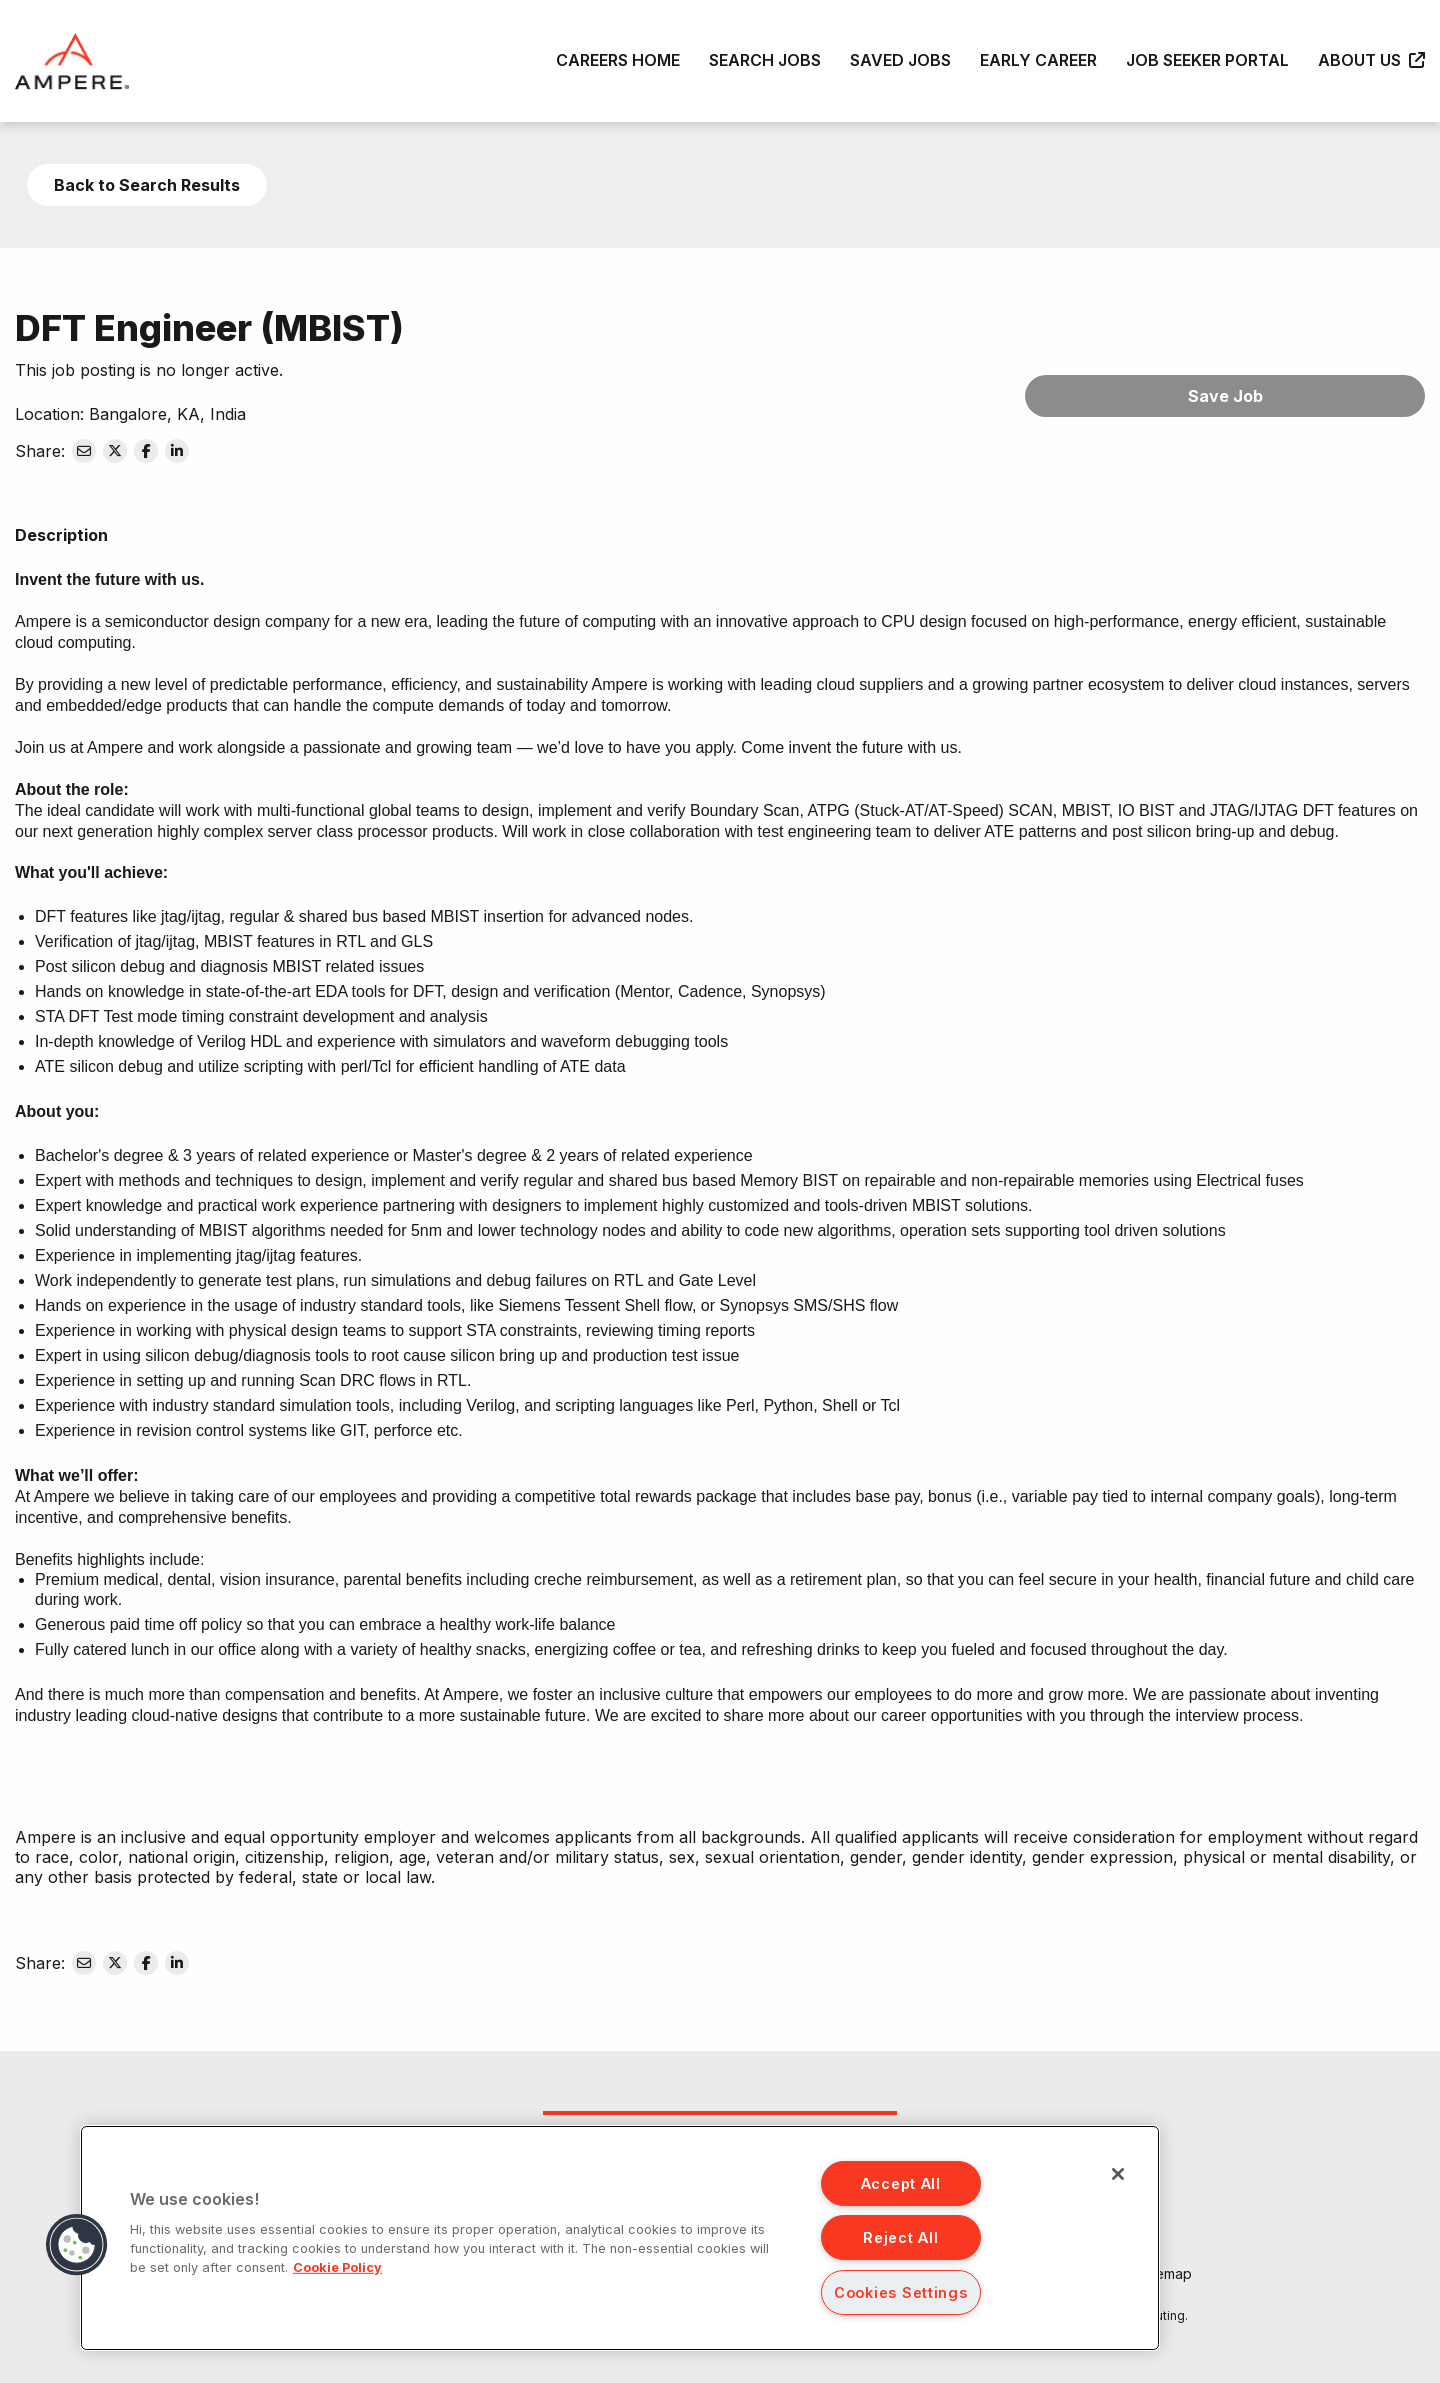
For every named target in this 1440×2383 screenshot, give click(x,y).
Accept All (901, 2183)
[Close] (1118, 2174)
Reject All (900, 2237)
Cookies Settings (901, 2292)
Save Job (1225, 396)
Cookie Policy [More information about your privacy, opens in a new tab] (337, 2267)
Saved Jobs (900, 60)
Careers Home (618, 60)
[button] (77, 2245)
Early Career (1038, 60)
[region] (620, 2238)
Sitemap (1165, 2273)
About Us (1371, 60)
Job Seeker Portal (1207, 60)
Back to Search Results (147, 185)
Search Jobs (765, 60)
